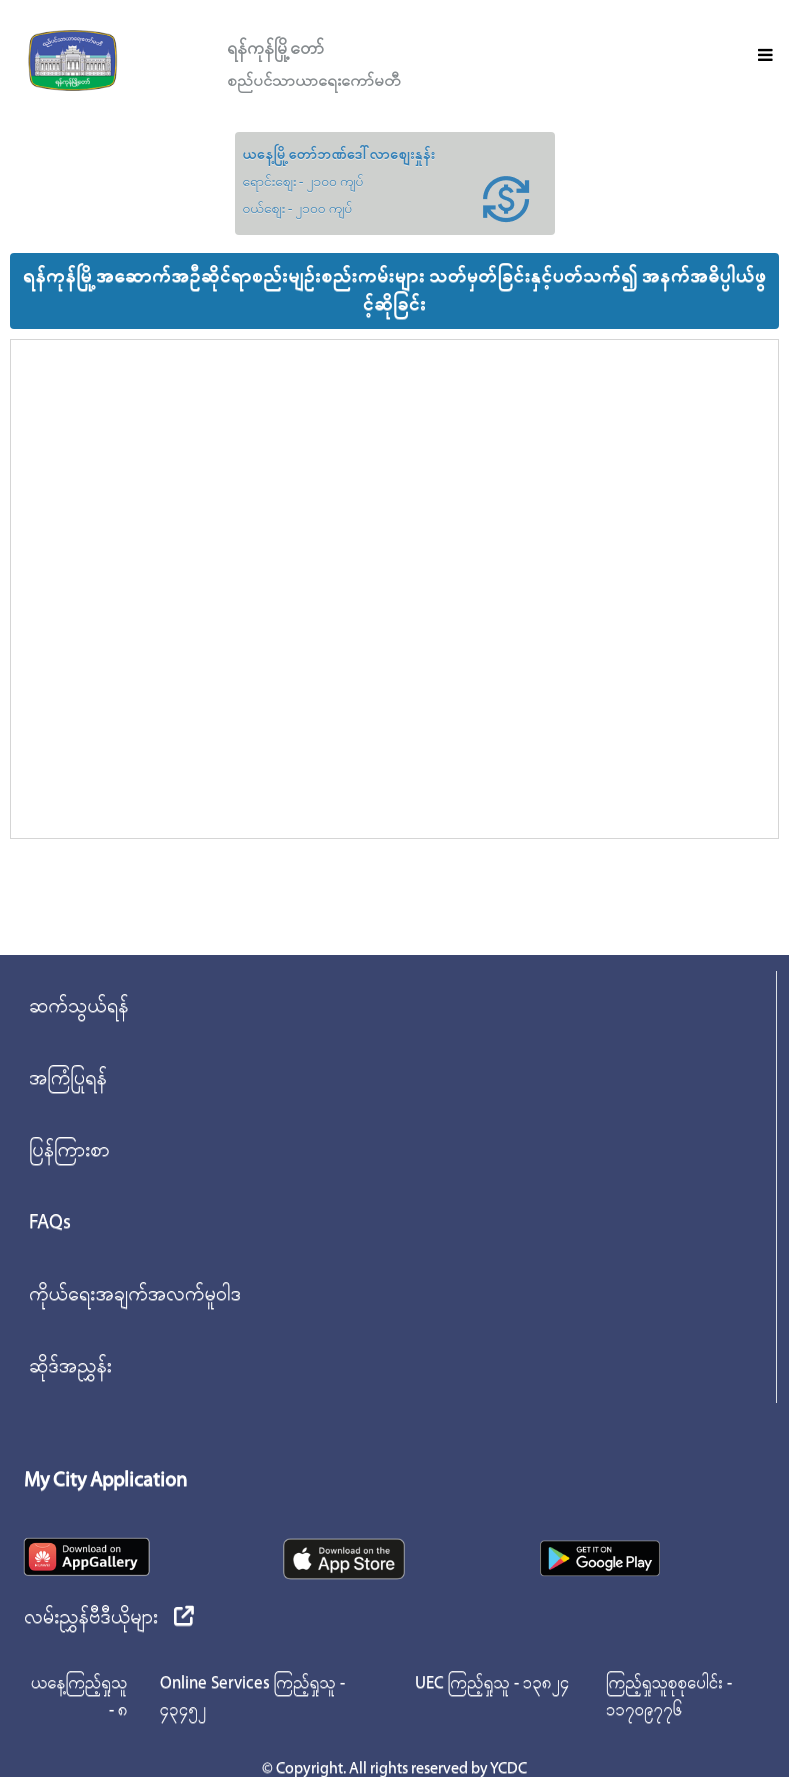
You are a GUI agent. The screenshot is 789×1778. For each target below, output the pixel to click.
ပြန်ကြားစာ (69, 1151)
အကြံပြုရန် (68, 1079)
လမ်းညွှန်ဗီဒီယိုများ (109, 1618)
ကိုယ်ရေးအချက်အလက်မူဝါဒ (135, 1295)
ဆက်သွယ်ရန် (79, 1007)
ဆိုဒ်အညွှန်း (70, 1367)
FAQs (50, 1223)
